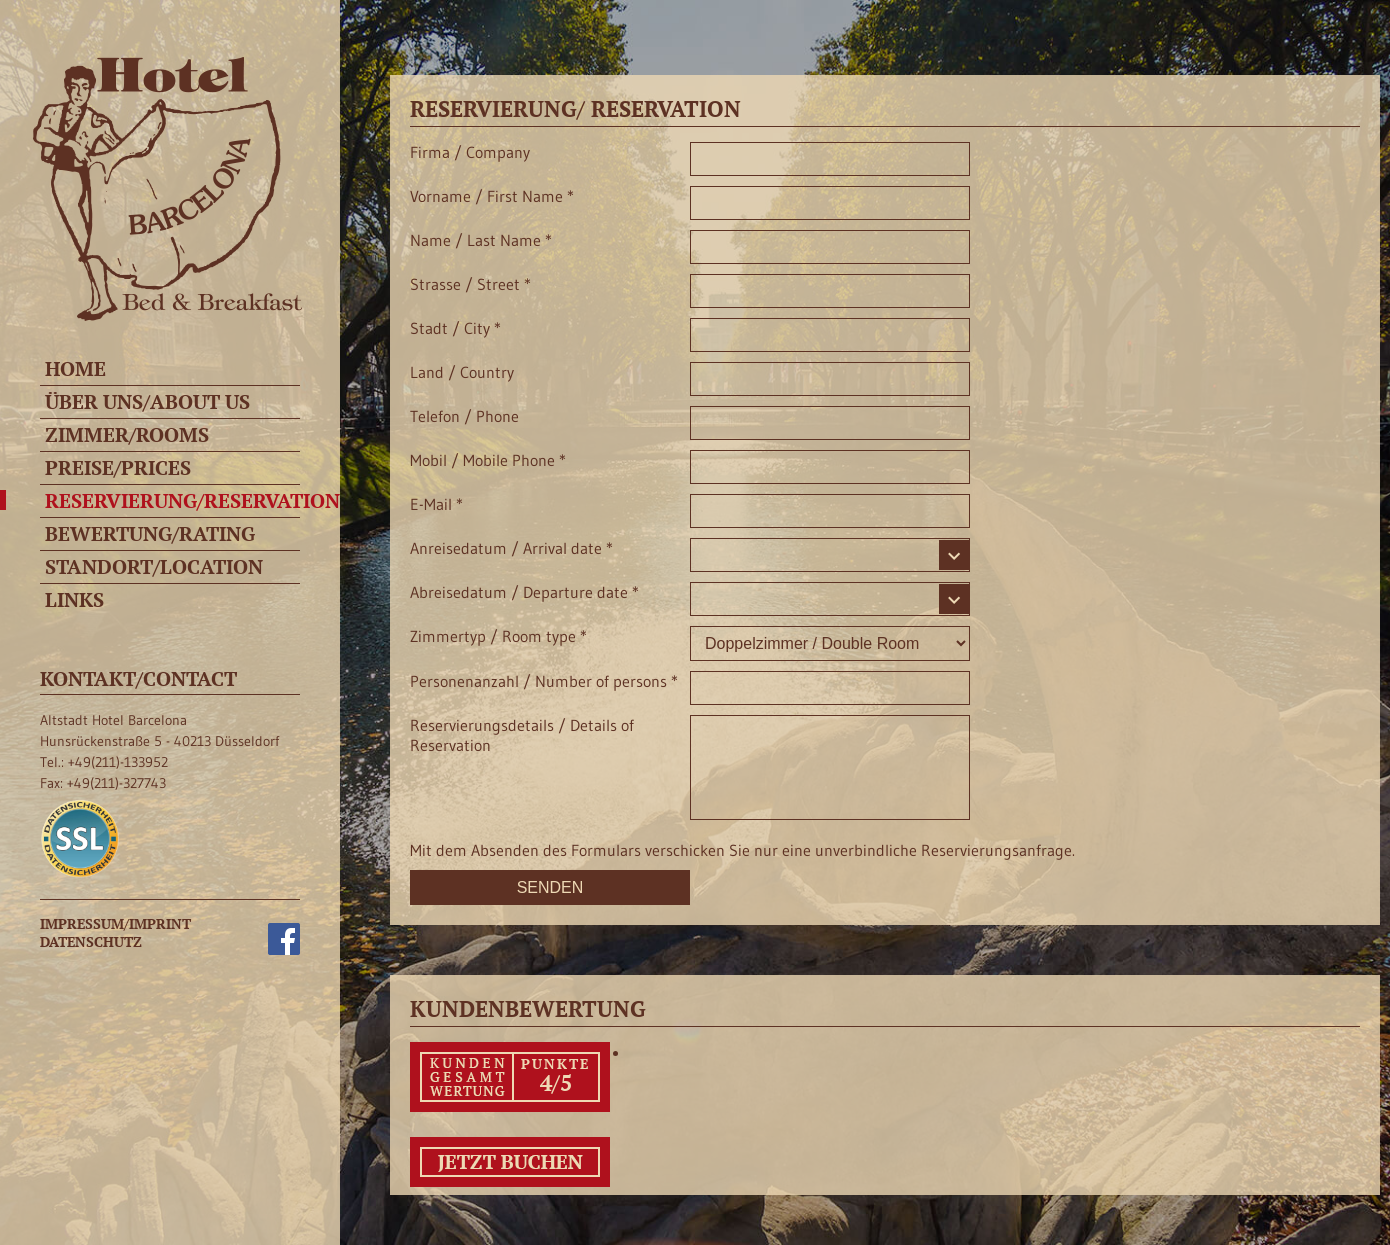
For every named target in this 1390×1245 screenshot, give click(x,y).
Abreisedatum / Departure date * (524, 592)
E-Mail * (436, 504)
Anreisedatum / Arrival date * (511, 548)
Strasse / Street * (470, 284)
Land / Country (462, 372)
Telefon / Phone (464, 416)
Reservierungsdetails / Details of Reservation (522, 735)
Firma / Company (470, 152)
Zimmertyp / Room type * (498, 636)
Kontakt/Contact (138, 678)
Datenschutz (91, 941)
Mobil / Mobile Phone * (488, 460)
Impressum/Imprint (115, 923)
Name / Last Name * (481, 240)
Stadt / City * (455, 328)
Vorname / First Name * (492, 196)
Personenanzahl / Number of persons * (544, 681)
